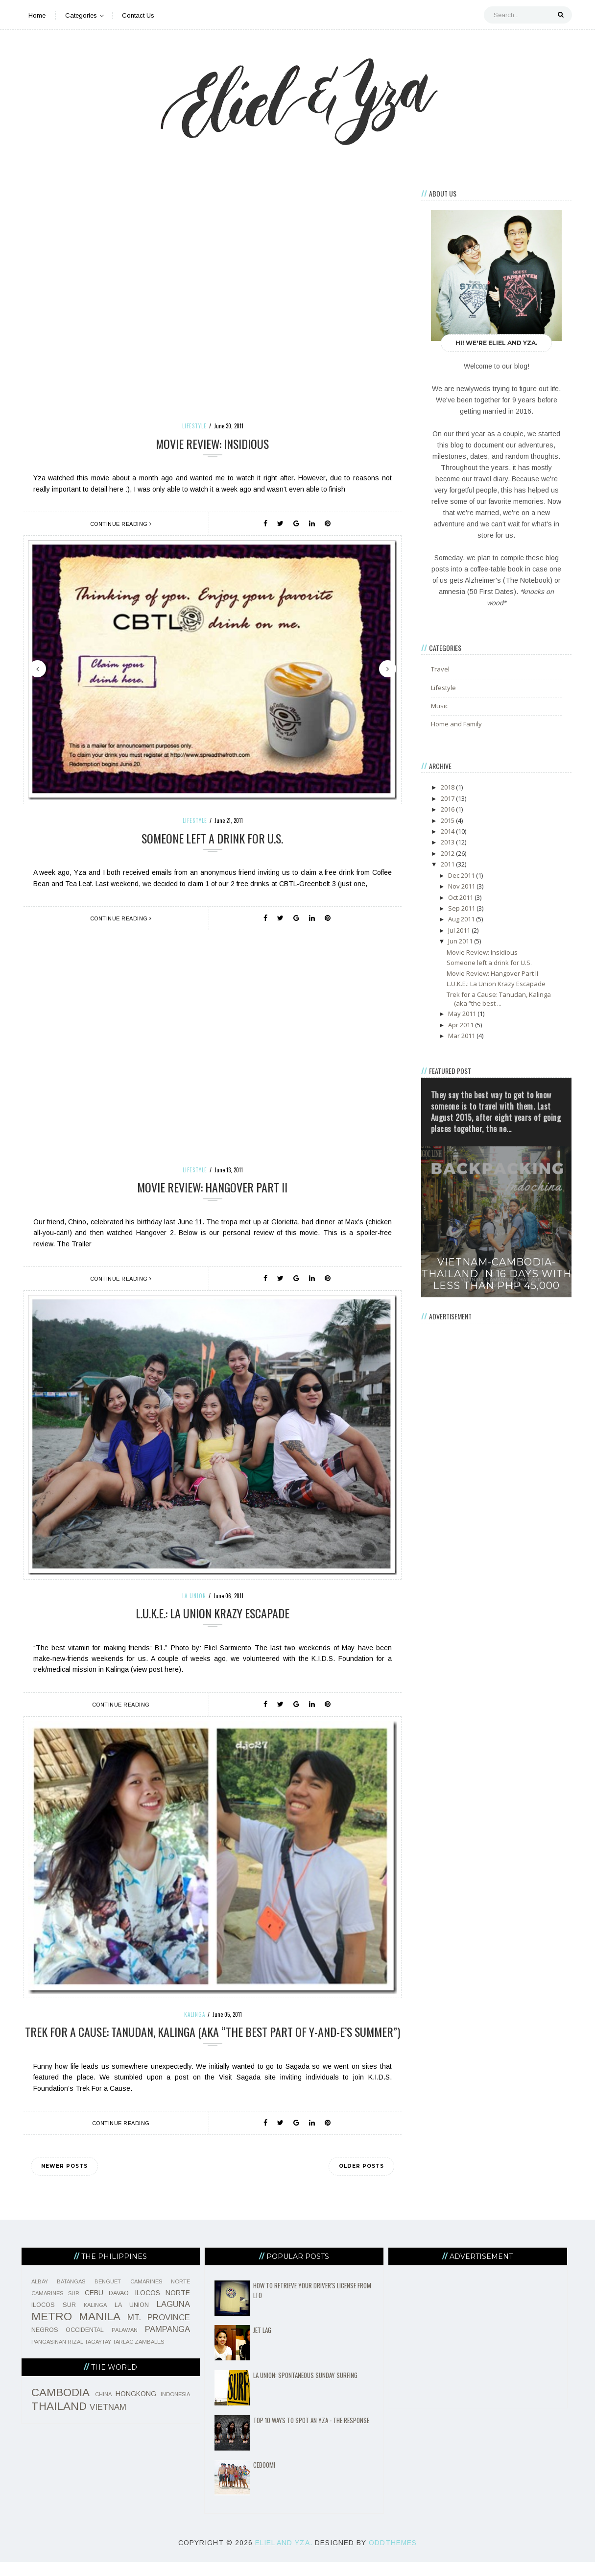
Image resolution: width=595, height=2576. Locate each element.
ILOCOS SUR (53, 2318)
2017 (448, 798)
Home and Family (456, 723)
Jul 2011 (460, 930)
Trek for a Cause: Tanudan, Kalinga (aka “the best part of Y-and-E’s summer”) (213, 2039)
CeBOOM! (264, 2479)
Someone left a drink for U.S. (212, 838)
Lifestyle (194, 426)
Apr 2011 (461, 1024)
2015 (448, 820)
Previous (37, 668)
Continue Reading (121, 524)
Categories (84, 15)
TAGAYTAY (98, 2356)
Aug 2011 (462, 919)
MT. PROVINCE (158, 2331)
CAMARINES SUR (55, 2307)
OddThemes (393, 2557)
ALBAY (39, 2296)
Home (37, 15)
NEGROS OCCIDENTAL (67, 2344)
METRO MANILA (75, 2331)
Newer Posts (64, 2180)
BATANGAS (71, 2296)
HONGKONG (136, 2408)
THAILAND (59, 2420)
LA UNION (194, 1596)
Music (439, 705)
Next (387, 668)
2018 (448, 787)
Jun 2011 (461, 941)
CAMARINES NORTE (160, 2296)
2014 (448, 831)
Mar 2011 (462, 1035)
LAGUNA (173, 2318)
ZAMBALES (149, 2356)
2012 (448, 853)
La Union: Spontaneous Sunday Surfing (305, 2389)
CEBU (94, 2307)
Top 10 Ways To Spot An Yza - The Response (311, 2434)
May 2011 (462, 1013)
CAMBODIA (60, 2407)
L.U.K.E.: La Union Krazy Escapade (212, 1613)
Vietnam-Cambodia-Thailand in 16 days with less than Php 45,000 (496, 1273)
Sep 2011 (462, 908)
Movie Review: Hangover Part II (212, 1187)
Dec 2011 (462, 875)
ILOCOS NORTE (162, 2307)
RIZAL (75, 2356)
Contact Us (138, 15)
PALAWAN (125, 2344)
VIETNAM (108, 2421)
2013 (448, 842)
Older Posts (361, 2180)
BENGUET (108, 2296)
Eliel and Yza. (283, 2557)
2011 (448, 864)
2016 (448, 809)
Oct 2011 (461, 897)
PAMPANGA (167, 2343)
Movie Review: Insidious (212, 443)
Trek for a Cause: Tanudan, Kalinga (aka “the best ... (499, 999)
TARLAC (123, 2356)
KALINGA (194, 2014)
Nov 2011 (462, 886)
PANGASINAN (48, 2356)
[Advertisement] (496, 1480)
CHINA (103, 2408)
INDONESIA (175, 2408)
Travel (440, 669)
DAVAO (119, 2307)
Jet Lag (262, 2344)
